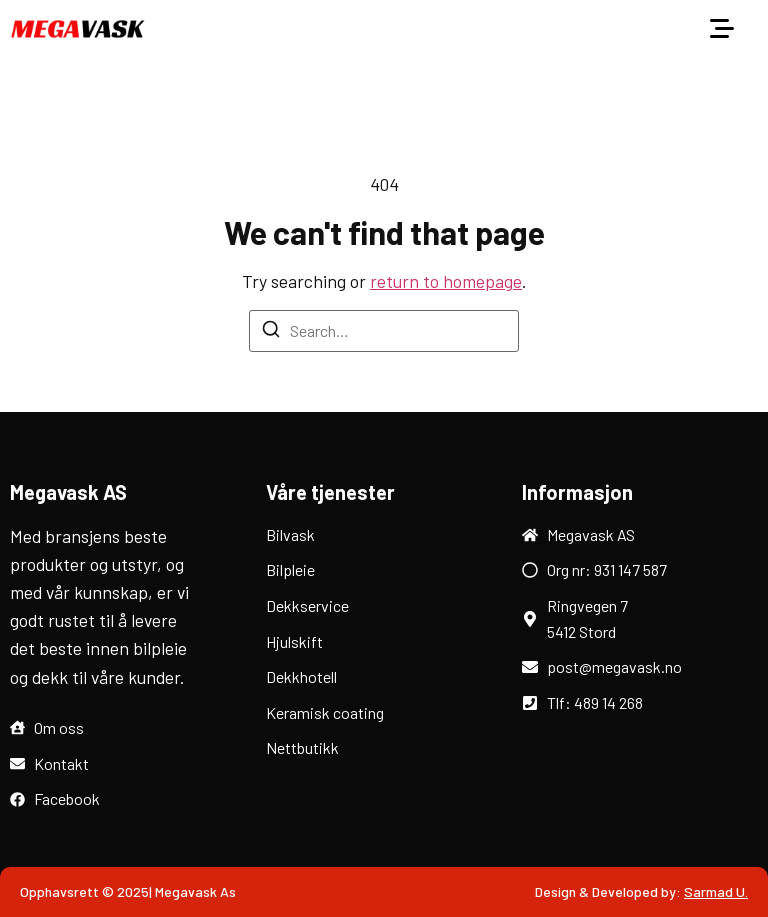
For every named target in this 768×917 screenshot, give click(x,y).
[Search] (271, 332)
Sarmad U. (716, 891)
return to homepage (446, 281)
